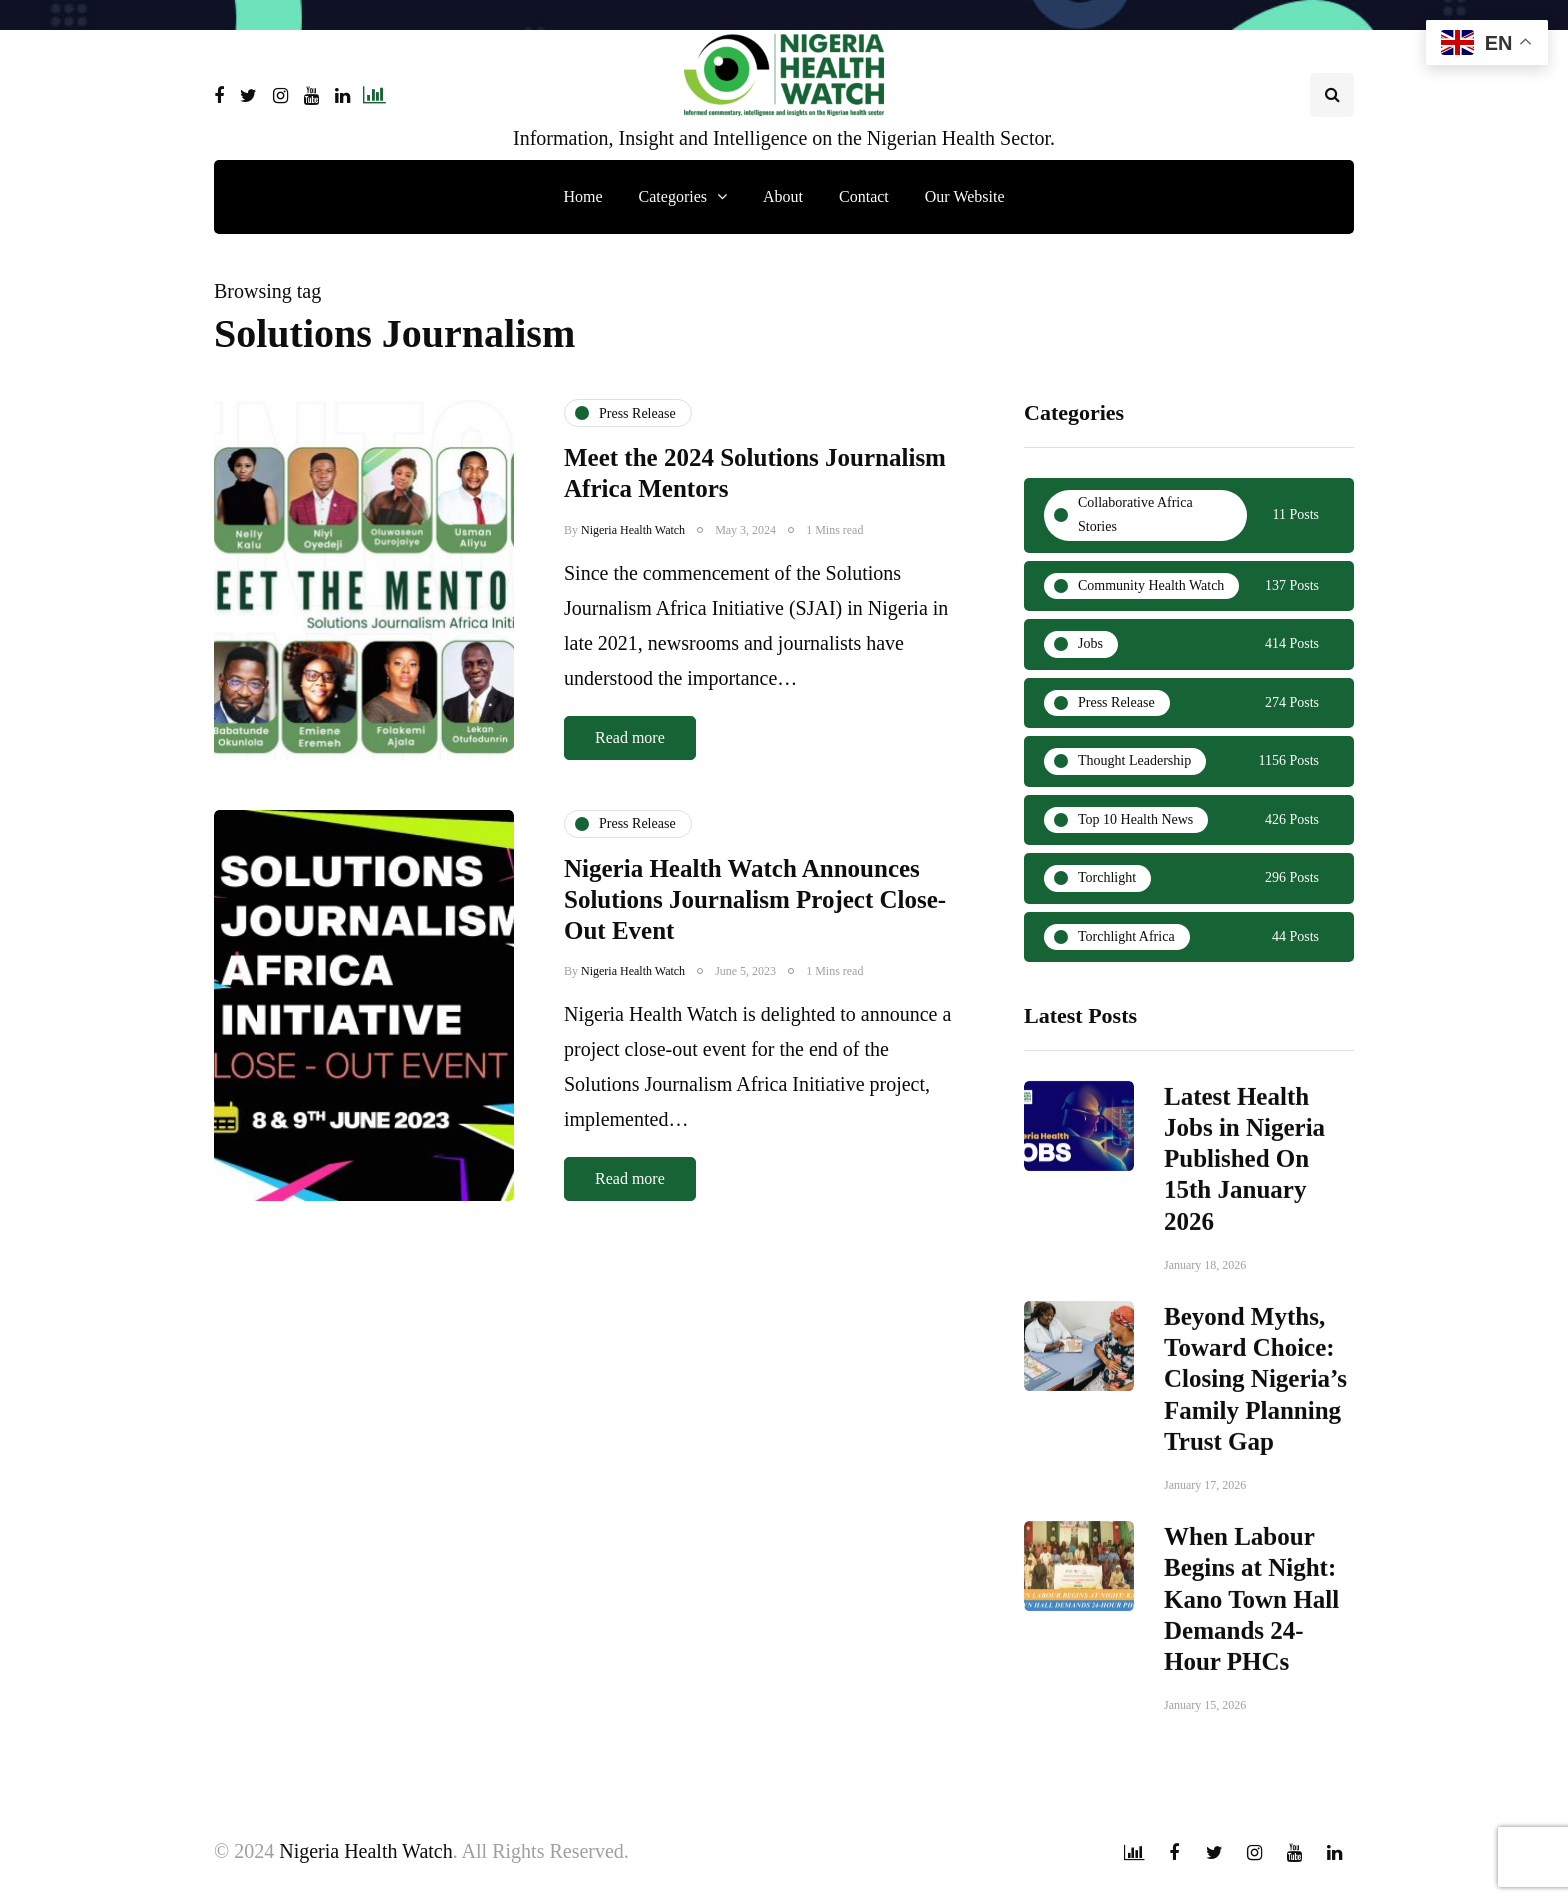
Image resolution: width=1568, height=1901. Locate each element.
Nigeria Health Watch (633, 530)
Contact (864, 196)
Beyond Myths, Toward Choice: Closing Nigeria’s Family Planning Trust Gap (1255, 1389)
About (783, 196)
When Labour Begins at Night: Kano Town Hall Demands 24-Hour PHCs (1251, 1609)
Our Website (965, 196)
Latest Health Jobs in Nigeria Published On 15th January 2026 (1244, 1168)
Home (582, 196)
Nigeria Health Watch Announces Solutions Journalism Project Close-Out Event (755, 919)
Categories (673, 196)
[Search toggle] (1332, 95)
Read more (630, 737)
